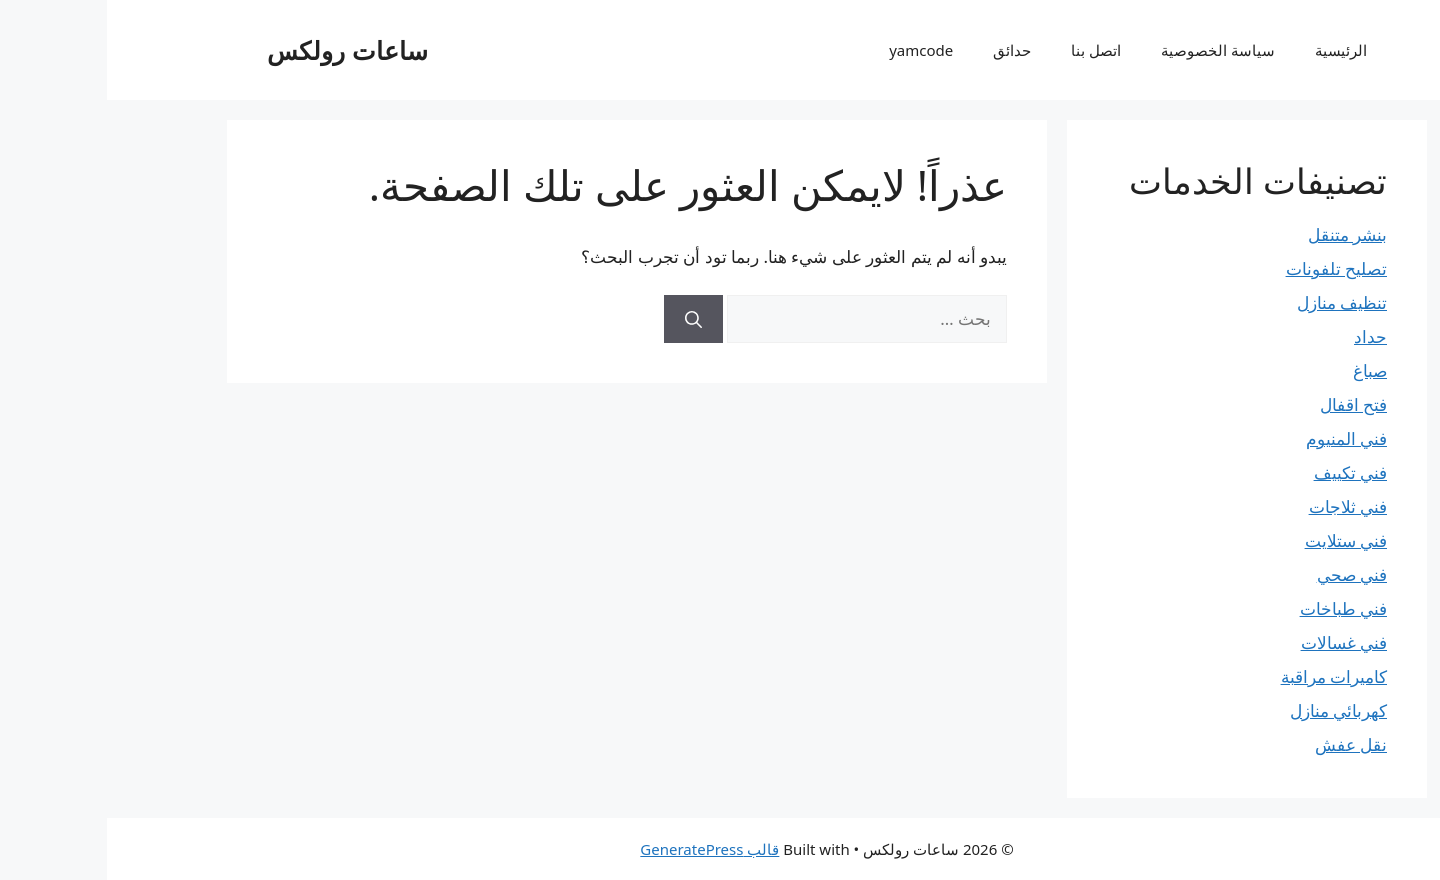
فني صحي (1245, 574)
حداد (1263, 336)
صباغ (1263, 370)
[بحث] (586, 319)
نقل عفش (1244, 744)
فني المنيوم (1239, 438)
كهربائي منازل (1231, 710)
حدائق (905, 50)
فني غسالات (1237, 642)
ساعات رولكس (240, 50)
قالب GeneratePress (602, 849)
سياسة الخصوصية (1111, 50)
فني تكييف (1243, 472)
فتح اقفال (1246, 404)
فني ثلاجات (1241, 506)
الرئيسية (1234, 50)
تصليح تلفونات (1229, 268)
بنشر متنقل (1240, 234)
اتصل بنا (989, 50)
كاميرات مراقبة (1227, 676)
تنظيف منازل (1235, 302)
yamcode (814, 50)
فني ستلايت (1239, 540)
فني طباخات (1236, 608)
